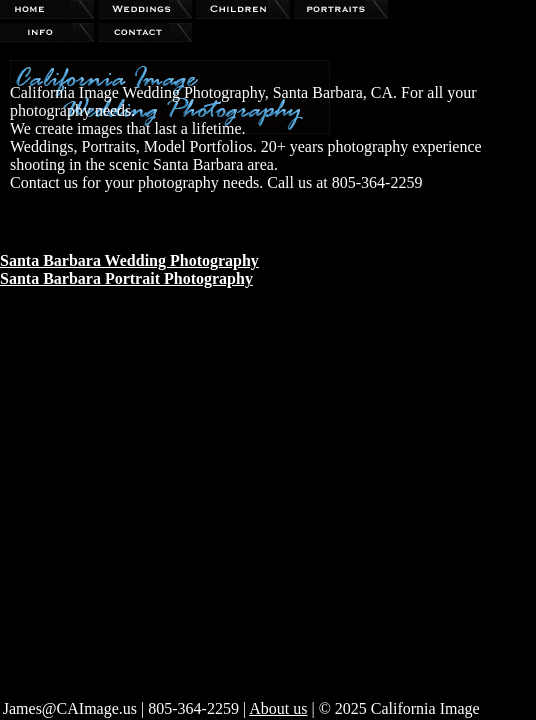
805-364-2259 (193, 708)
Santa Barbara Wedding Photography (129, 260)
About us (278, 708)
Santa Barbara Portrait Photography (126, 278)
